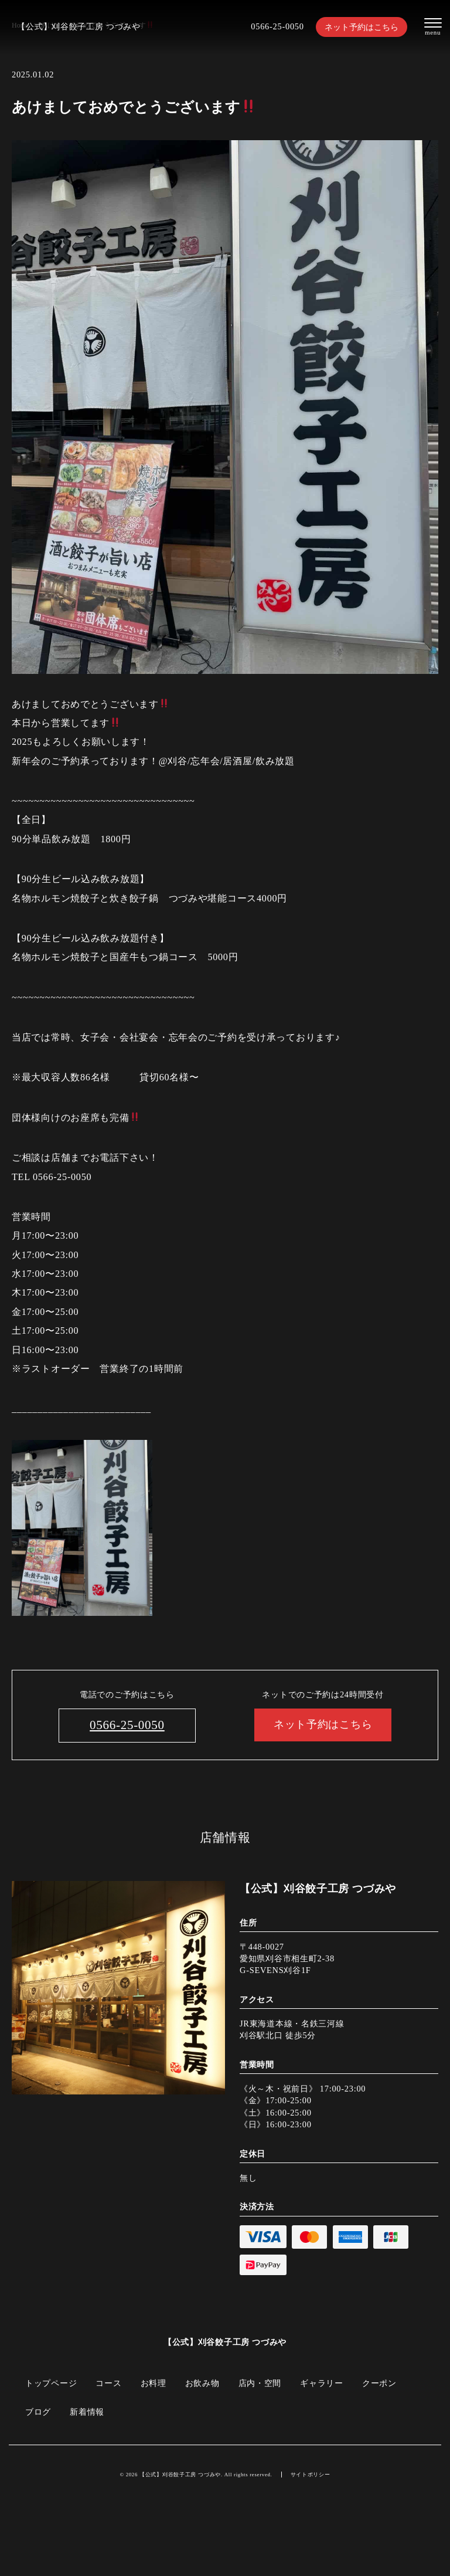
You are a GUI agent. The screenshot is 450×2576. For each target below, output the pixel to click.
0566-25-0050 (277, 26)
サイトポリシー (310, 2474)
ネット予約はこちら (361, 27)
